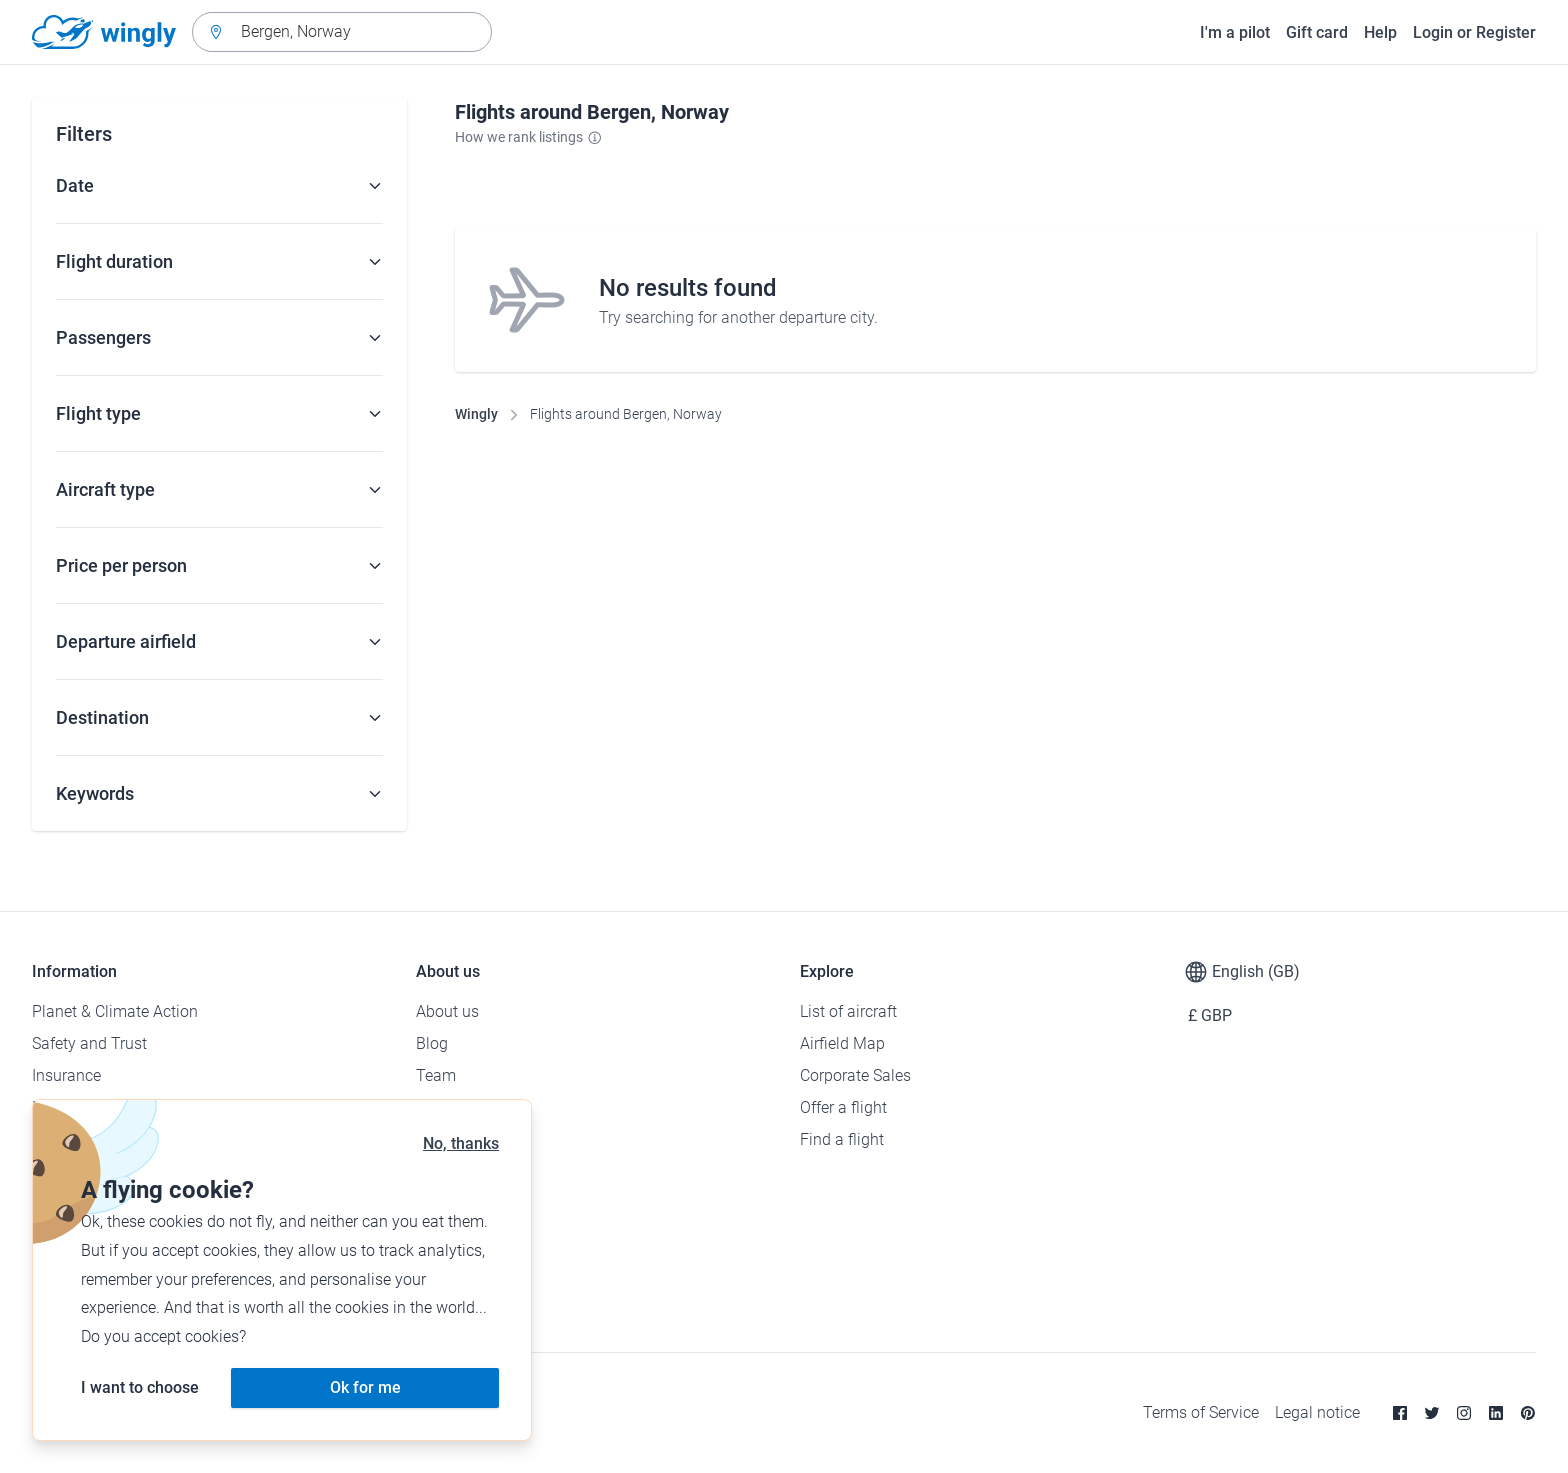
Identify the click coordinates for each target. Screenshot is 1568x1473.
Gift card (1317, 32)
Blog (432, 1043)
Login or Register (1474, 32)
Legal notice (1317, 1412)
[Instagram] (1464, 1413)
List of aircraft (848, 1011)
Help (1380, 32)
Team (436, 1075)
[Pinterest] (1528, 1413)
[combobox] (342, 32)
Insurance (66, 1075)
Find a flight (842, 1139)
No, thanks (461, 1143)
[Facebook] (1400, 1413)
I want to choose (140, 1387)
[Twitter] (1432, 1413)
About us (447, 1011)
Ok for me (365, 1387)
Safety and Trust (89, 1043)
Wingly (476, 414)
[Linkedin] (1496, 1413)
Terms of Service (1201, 1412)
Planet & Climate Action (115, 1011)
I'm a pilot (1235, 32)
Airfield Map (842, 1043)
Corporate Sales (855, 1075)
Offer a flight (843, 1107)
